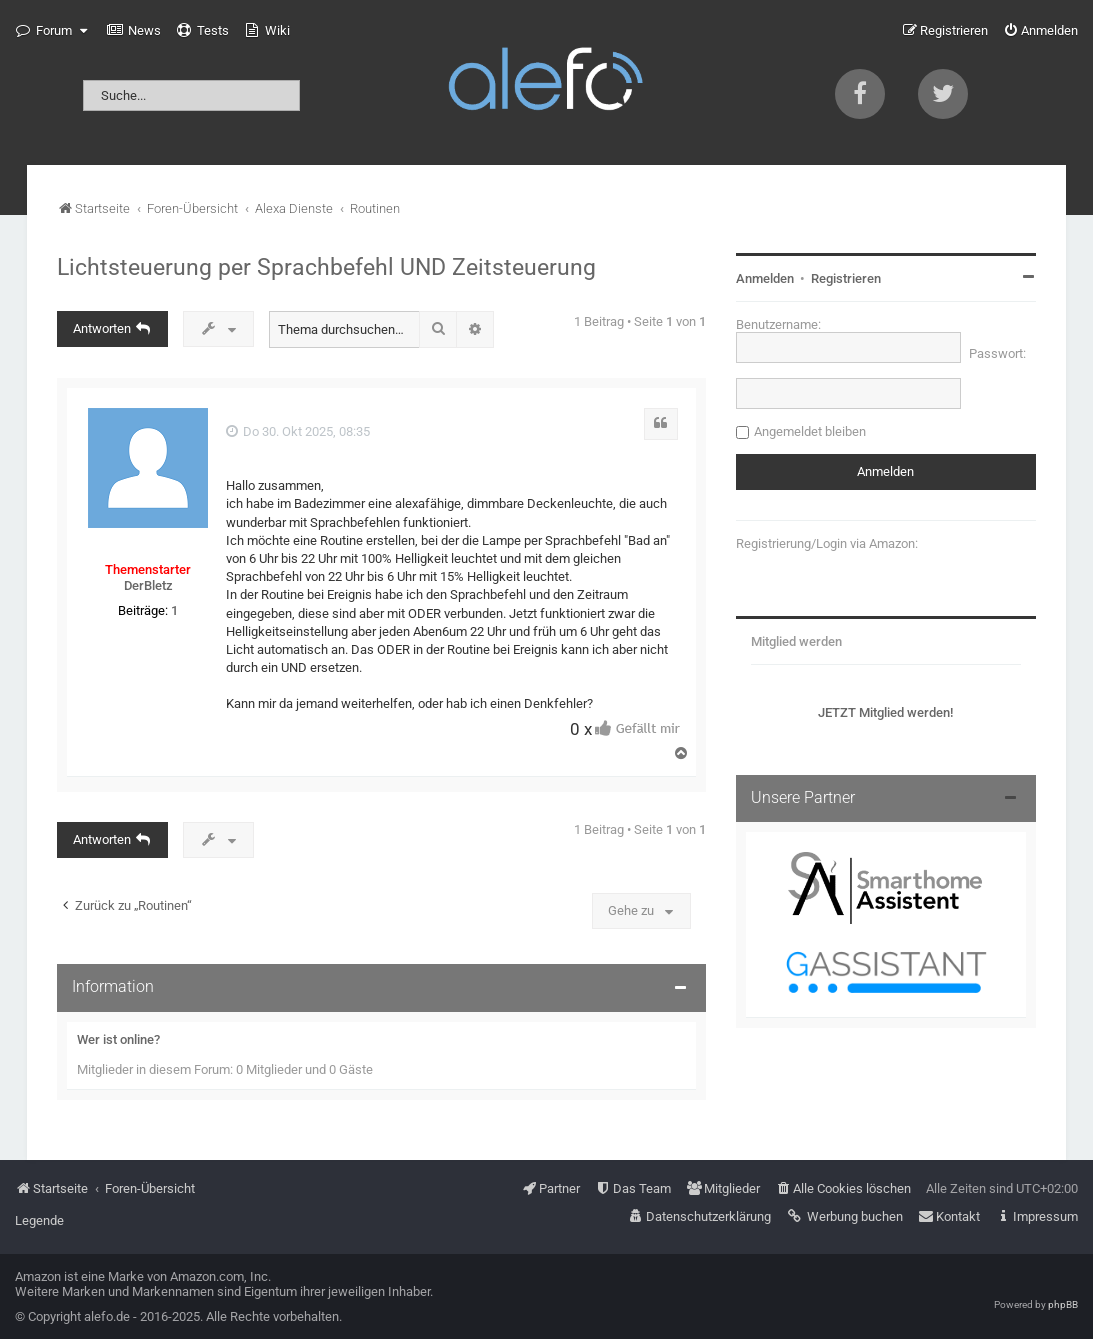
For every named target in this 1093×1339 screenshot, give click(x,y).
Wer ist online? (118, 1039)
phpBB (1063, 1304)
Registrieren (846, 278)
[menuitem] (134, 31)
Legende (39, 1220)
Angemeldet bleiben (810, 431)
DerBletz (148, 585)
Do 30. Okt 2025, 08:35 (298, 431)
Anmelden (765, 278)
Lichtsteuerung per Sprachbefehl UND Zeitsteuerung (326, 267)
